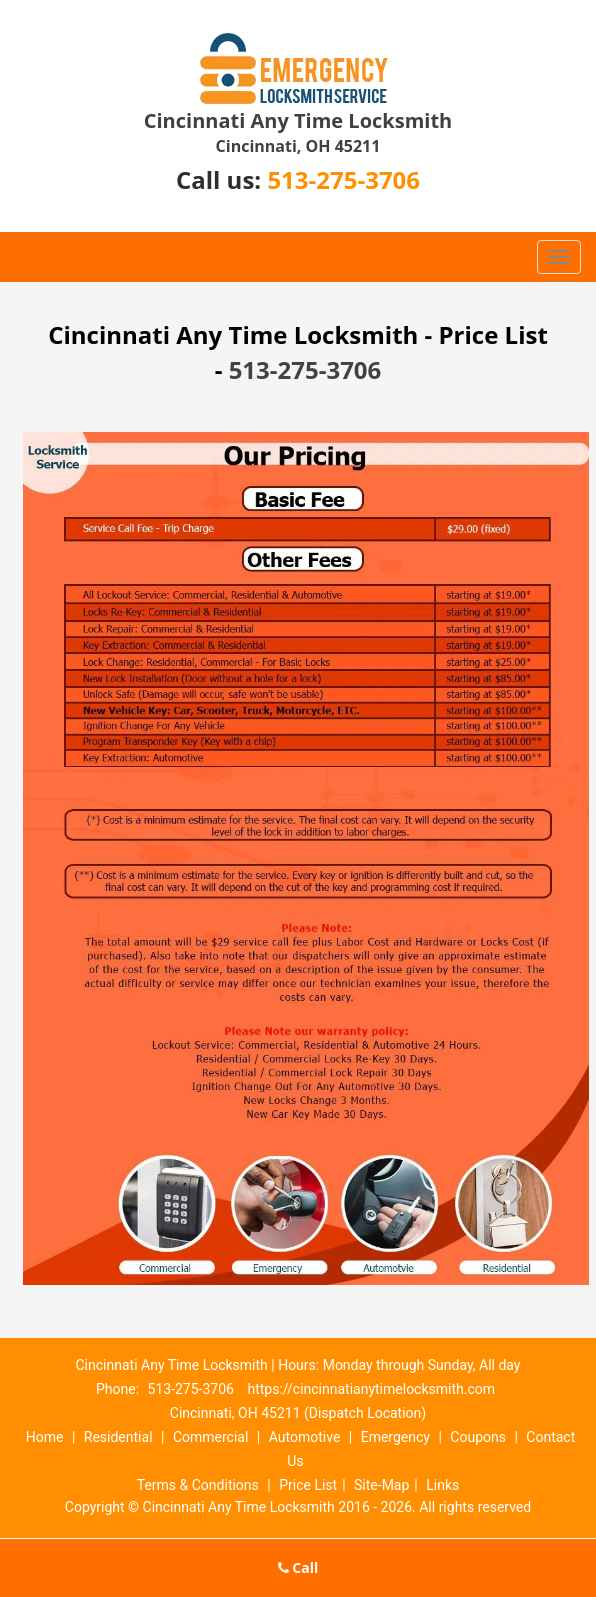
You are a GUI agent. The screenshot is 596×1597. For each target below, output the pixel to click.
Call (298, 1567)
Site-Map (381, 1485)
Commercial (210, 1437)
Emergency (395, 1437)
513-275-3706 (343, 179)
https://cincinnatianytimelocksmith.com (371, 1389)
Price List (308, 1485)
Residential (118, 1437)
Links (442, 1485)
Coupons (478, 1437)
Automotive (305, 1437)
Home (45, 1437)
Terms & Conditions (198, 1485)
